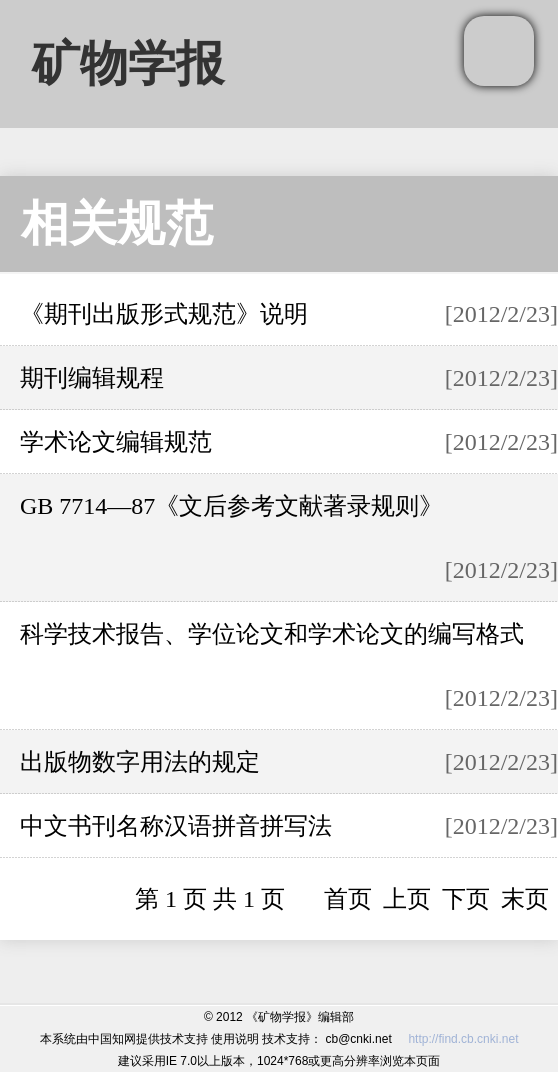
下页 (466, 899)
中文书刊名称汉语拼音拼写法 (176, 826)
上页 (407, 899)
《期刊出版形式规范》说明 (164, 314)
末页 (525, 899)
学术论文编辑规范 (116, 442)
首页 (348, 899)
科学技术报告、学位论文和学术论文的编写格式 (272, 634)
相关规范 (117, 223)
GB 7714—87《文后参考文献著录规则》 (231, 506)
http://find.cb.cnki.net (463, 1039)
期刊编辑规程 (92, 378)
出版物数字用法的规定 (140, 762)
